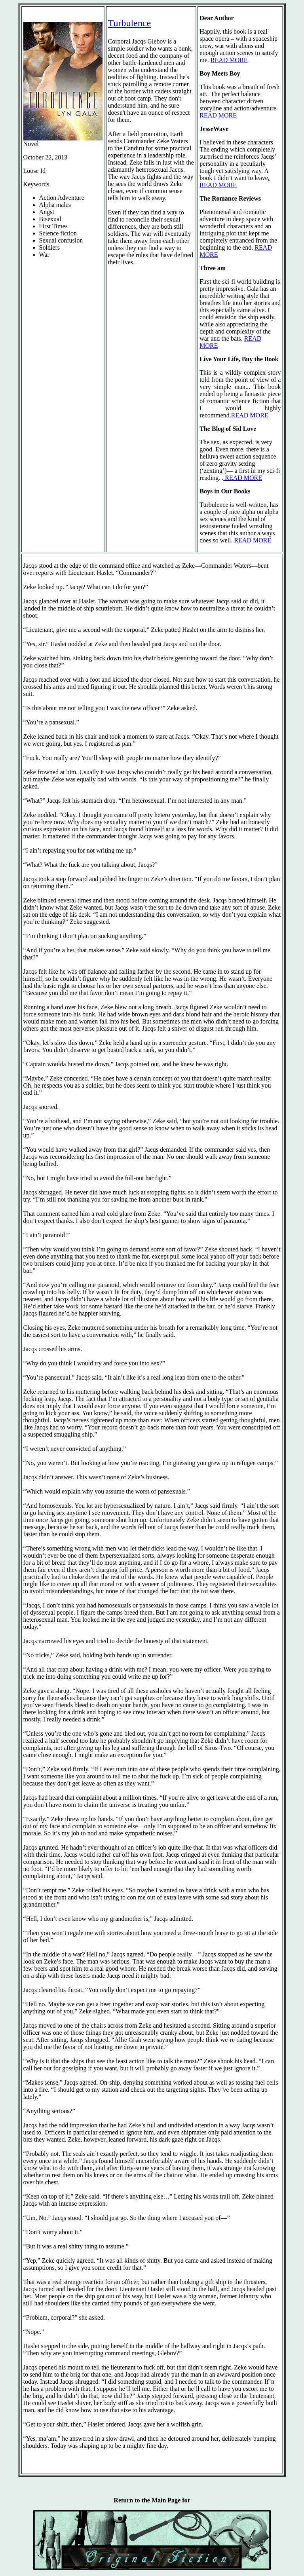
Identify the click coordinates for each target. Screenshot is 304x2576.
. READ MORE (235, 181)
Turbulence (129, 23)
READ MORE (229, 60)
